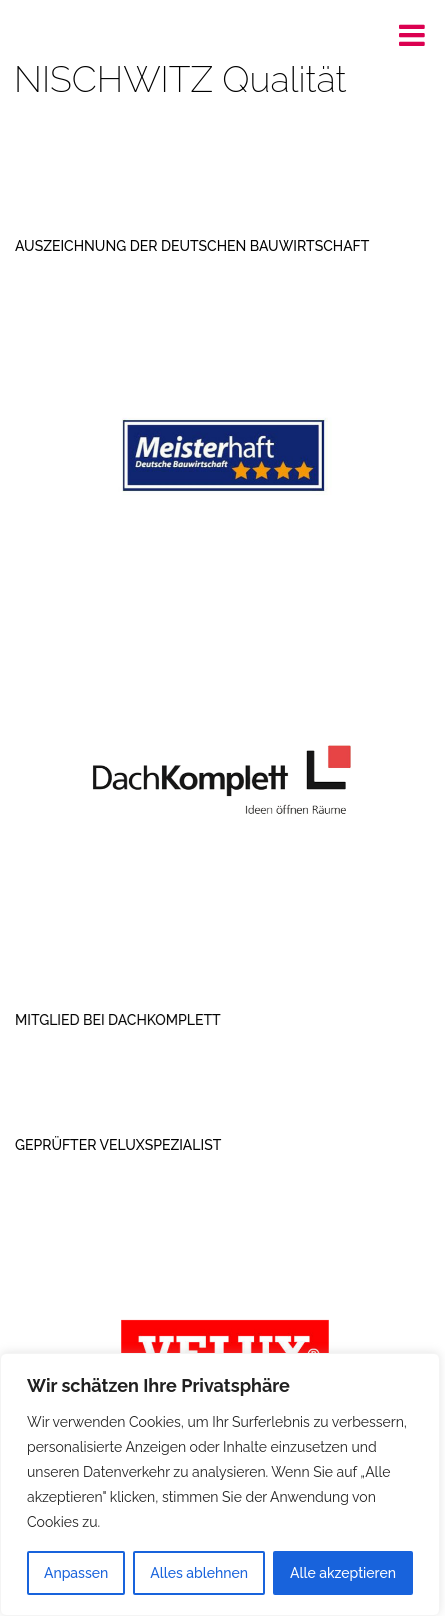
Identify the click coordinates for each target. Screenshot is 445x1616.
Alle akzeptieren (343, 1573)
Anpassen (76, 1573)
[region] (220, 1484)
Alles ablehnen (199, 1573)
